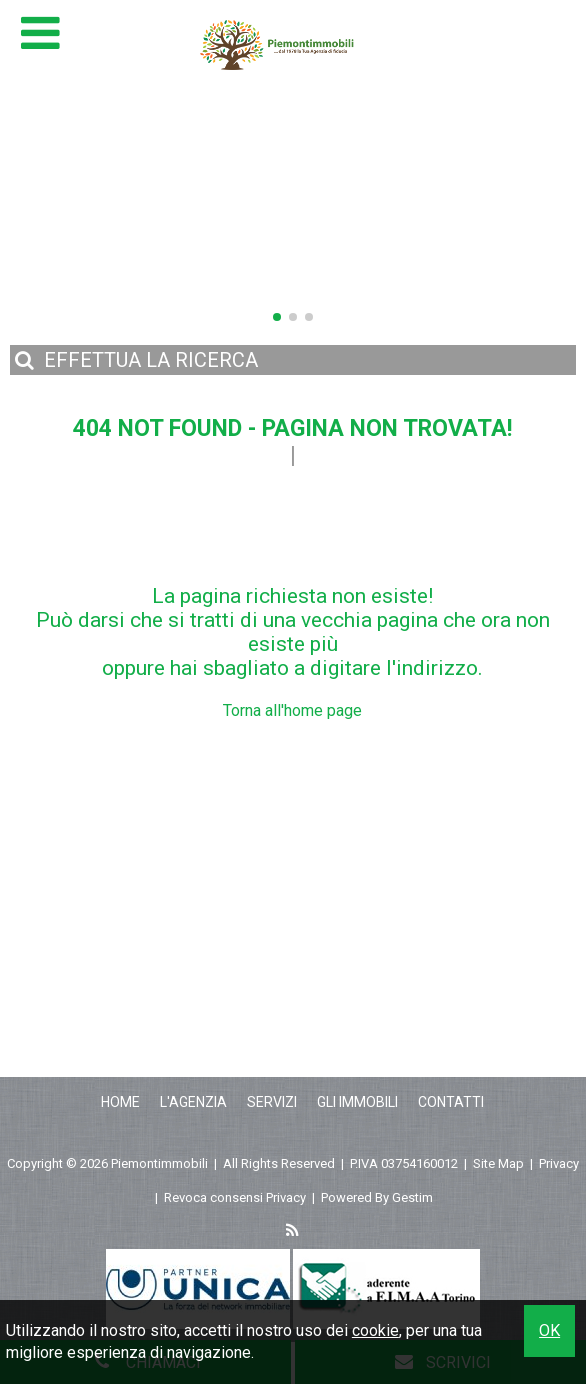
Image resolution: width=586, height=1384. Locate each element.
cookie (375, 1330)
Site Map (498, 1163)
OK (549, 1330)
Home (120, 1102)
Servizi (272, 1102)
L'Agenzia (193, 1102)
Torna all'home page (292, 710)
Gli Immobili (357, 1102)
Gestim (412, 1197)
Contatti (451, 1102)
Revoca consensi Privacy (235, 1197)
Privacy (559, 1163)
